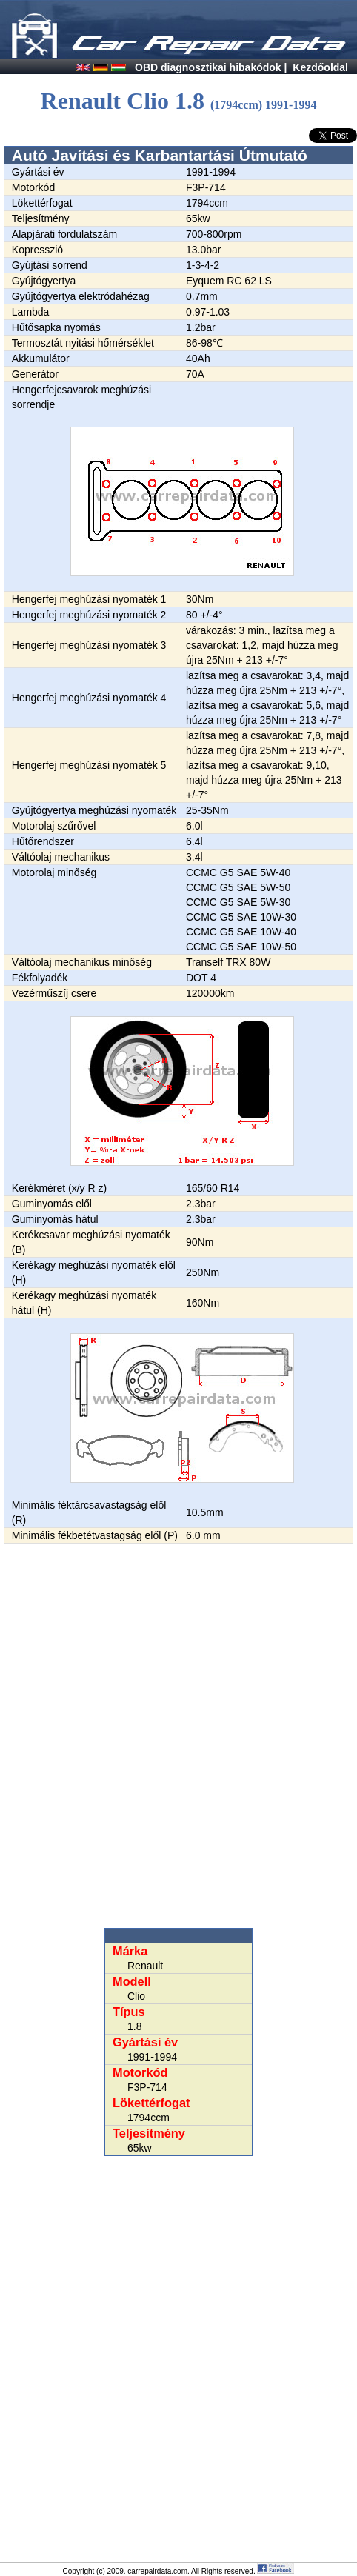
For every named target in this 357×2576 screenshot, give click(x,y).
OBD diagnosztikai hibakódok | (211, 67)
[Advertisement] (178, 1736)
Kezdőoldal (320, 67)
